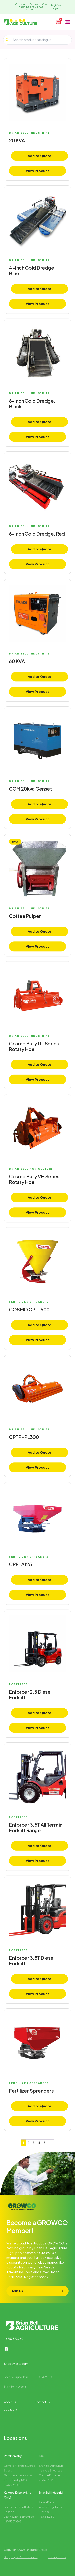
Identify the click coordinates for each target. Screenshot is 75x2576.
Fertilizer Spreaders (29, 1301)
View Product (37, 171)
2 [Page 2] (28, 2143)
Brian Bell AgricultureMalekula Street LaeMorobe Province (51, 2470)
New (15, 841)
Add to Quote (39, 156)
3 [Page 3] (34, 2143)
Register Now (55, 7)
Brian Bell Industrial (29, 132)
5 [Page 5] (45, 2143)
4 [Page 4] (39, 2143)
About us (10, 2402)
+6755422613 (47, 2516)
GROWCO (45, 2377)
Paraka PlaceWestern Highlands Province (50, 2507)
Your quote (58, 22)
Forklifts (18, 1684)
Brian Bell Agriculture (31, 1168)
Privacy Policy (57, 2557)
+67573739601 (14, 2338)
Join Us (37, 2291)
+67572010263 (12, 2521)
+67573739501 (47, 2480)
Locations (11, 2409)
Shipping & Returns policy (21, 2557)
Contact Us (42, 2402)
